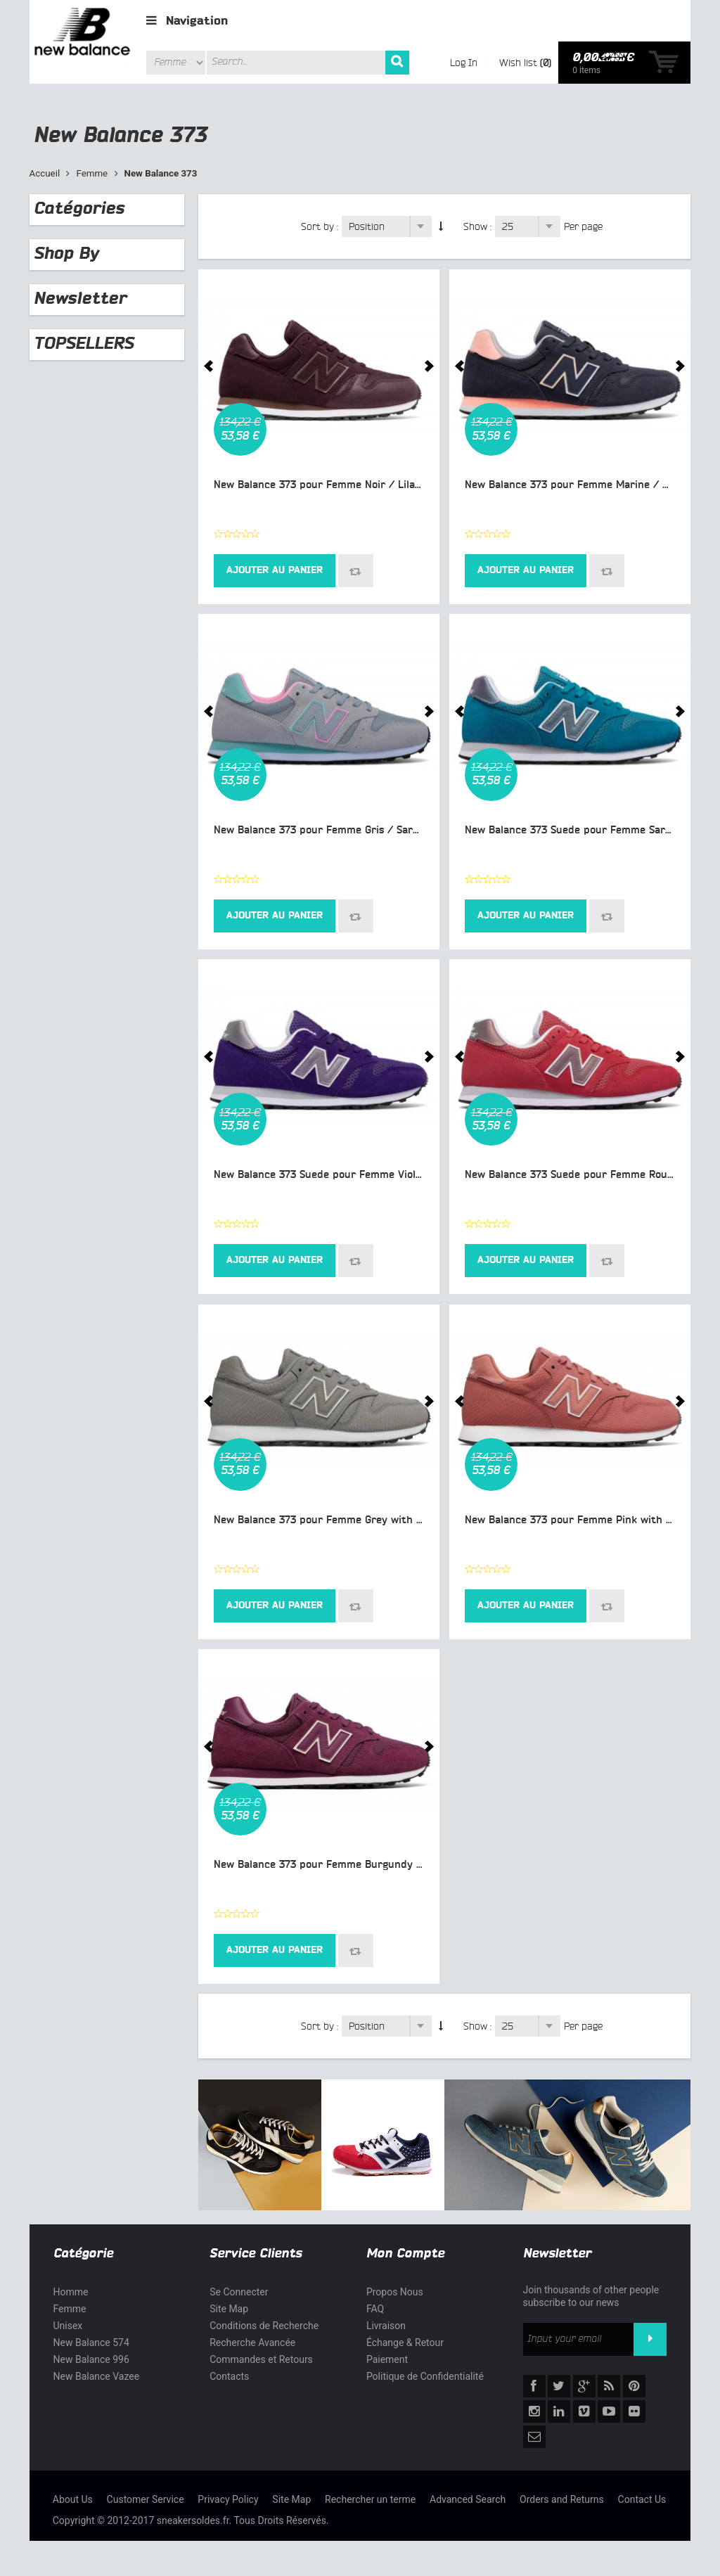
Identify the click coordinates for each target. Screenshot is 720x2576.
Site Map (229, 2308)
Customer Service (145, 2499)
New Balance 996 (91, 2359)
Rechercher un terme (370, 2499)
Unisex (68, 2325)
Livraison (386, 2325)
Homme (71, 2292)
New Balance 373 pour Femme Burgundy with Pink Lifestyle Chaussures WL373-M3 (418, 1864)
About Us (73, 2499)
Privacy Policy (228, 2499)
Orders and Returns (562, 2499)
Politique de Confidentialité (425, 2376)
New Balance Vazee (96, 2376)
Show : (477, 226)
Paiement (387, 2359)
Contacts (229, 2376)
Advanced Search (468, 2499)
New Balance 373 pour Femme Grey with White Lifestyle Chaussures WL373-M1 (409, 1520)
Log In (463, 62)
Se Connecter (239, 2292)
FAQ (375, 2308)
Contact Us (642, 2499)
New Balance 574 (91, 2342)
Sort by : (319, 226)
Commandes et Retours (261, 2359)
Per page (583, 226)
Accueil (45, 173)
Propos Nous (394, 2292)
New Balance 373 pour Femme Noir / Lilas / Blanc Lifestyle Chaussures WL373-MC (417, 485)
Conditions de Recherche (264, 2325)
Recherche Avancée (252, 2342)
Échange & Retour (405, 2342)
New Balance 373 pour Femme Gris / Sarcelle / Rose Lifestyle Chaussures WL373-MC (422, 830)
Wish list (518, 62)
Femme (92, 173)
